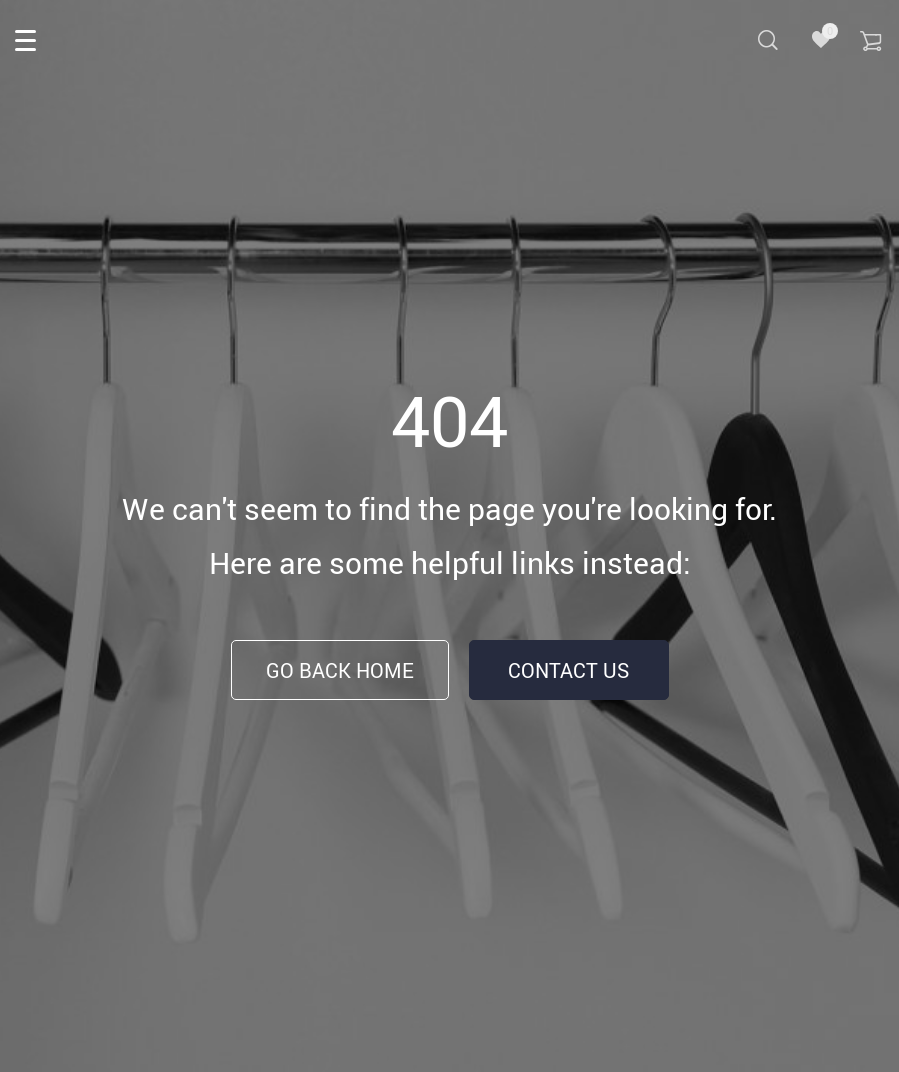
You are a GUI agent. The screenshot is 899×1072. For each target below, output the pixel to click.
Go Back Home (340, 670)
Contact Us (568, 670)
